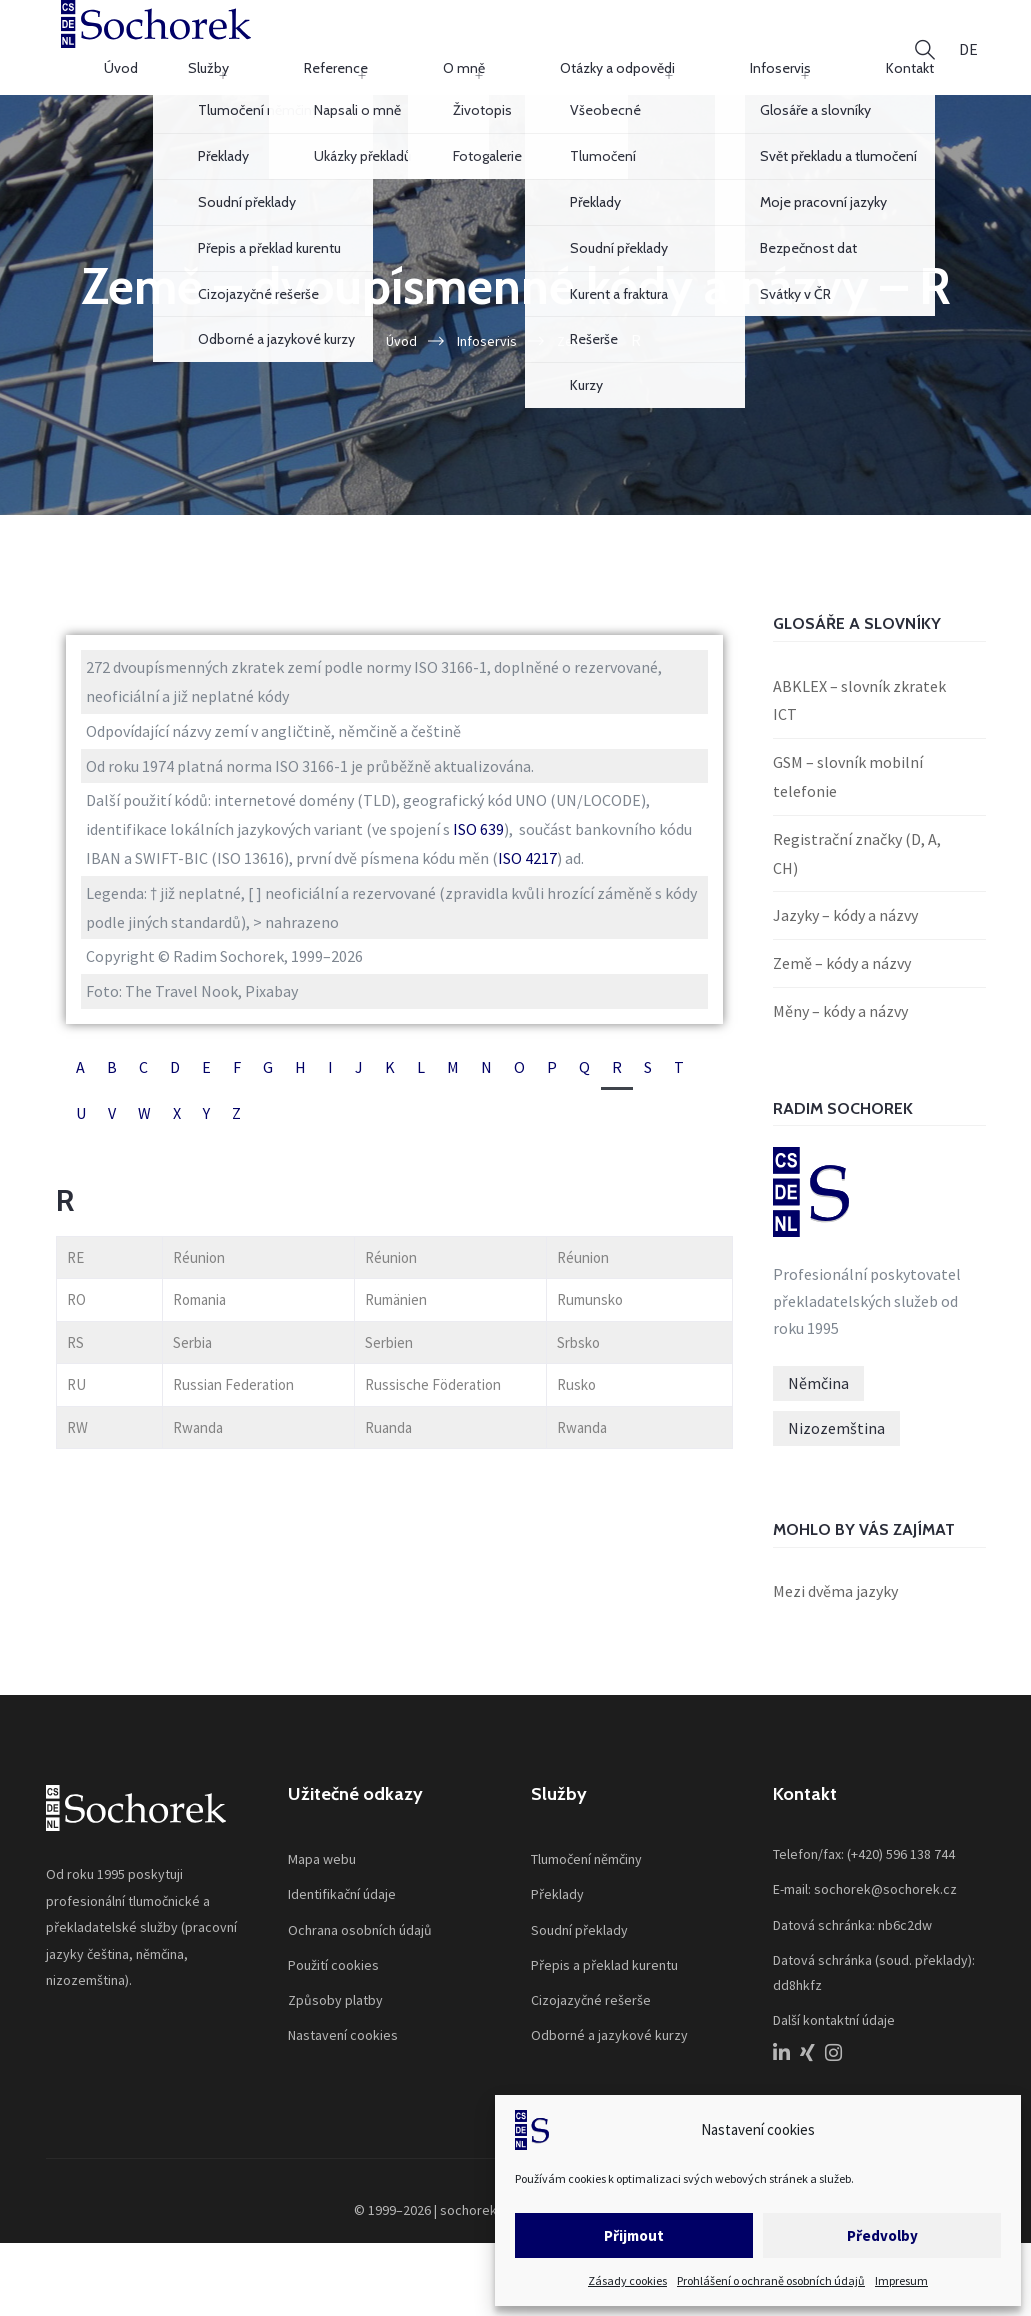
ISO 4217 (527, 874)
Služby (386, 54)
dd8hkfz (797, 2001)
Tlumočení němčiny (586, 1875)
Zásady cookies (627, 2280)
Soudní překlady (579, 1945)
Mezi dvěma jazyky (835, 1607)
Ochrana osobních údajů (360, 1945)
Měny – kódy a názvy (840, 1027)
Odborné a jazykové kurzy (609, 2051)
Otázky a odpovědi (654, 54)
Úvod (321, 54)
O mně (548, 54)
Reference (467, 54)
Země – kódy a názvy (842, 979)
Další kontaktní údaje (834, 2036)
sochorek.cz (477, 2226)
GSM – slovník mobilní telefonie (848, 792)
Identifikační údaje (342, 1910)
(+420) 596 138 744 (901, 1870)
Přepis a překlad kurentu (604, 1980)
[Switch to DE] (968, 55)
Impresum (901, 2280)
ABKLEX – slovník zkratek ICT (859, 715)
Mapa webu (322, 1875)
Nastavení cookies (343, 2051)
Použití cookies (333, 1980)
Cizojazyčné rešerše (591, 2016)
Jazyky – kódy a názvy (845, 931)
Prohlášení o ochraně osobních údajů (771, 2280)
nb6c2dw (905, 1940)
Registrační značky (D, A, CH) (857, 868)
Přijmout (634, 2235)
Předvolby (882, 2235)
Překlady (557, 1910)
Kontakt (853, 54)
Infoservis (770, 54)
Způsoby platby (335, 2016)
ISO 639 (478, 845)
